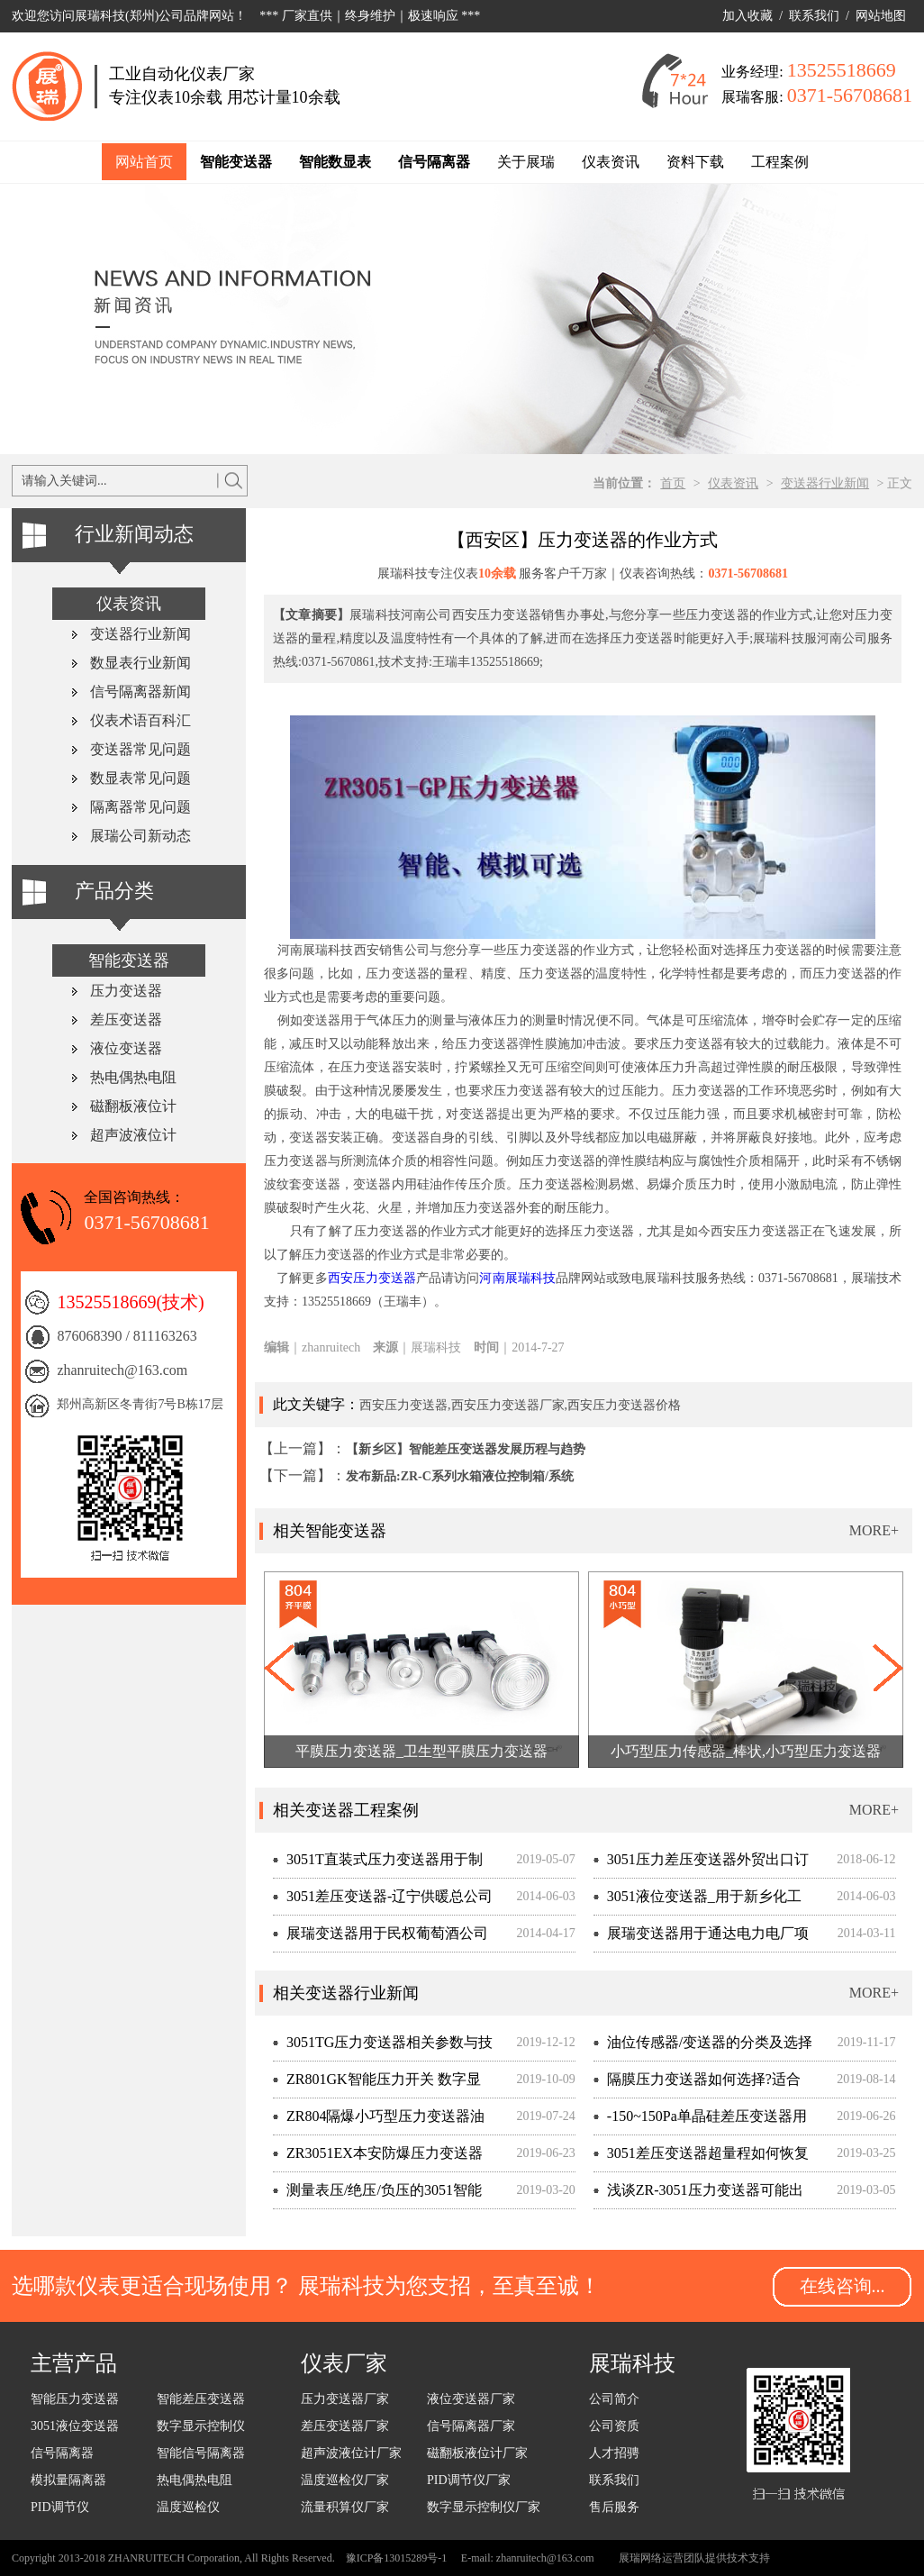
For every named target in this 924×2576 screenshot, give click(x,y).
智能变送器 (236, 161)
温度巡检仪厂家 (345, 2480)
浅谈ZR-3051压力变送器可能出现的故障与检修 (698, 2195)
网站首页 (144, 161)
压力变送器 (126, 990)
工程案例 (780, 161)
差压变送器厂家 (345, 2426)
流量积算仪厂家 (345, 2507)
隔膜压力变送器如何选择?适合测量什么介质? (697, 2084)
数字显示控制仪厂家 (483, 2507)
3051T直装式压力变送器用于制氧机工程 (378, 1865)
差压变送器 (126, 1019)
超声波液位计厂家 (351, 2453)
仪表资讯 (610, 161)
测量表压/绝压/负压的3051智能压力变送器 (377, 2195)
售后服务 (614, 2507)
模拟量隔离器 (68, 2480)
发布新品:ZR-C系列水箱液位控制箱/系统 (460, 1476)
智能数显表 (335, 161)
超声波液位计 (133, 1134)
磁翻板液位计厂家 (477, 2453)
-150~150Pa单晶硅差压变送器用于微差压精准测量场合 (700, 2121)
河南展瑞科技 (517, 1278)
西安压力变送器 (372, 1278)
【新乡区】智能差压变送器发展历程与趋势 (465, 1449)
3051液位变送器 (75, 2426)
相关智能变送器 (329, 1531)
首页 (672, 483)
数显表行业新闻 (140, 662)
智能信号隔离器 (201, 2453)
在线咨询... (842, 2286)
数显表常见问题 (140, 778)
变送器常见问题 (140, 749)
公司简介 (614, 2399)
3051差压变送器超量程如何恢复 (708, 2153)
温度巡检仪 (188, 2507)
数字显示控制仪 (201, 2426)
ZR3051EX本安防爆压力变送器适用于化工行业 (378, 2158)
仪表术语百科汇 (140, 720)
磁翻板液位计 (133, 1106)
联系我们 (814, 16)
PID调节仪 (60, 2507)
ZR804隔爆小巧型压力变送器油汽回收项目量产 (379, 2121)
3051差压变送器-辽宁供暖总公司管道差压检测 (383, 1902)
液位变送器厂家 (471, 2399)
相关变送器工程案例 (346, 1810)
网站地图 (881, 16)
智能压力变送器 (75, 2399)
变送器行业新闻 (825, 483)
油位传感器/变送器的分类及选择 (709, 2042)
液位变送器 (126, 1048)
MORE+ (874, 1530)
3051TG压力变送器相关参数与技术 (383, 2047)
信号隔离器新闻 (140, 691)
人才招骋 (614, 2453)
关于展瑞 (526, 161)
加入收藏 (747, 16)
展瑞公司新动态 (140, 835)
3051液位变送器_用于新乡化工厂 (697, 1902)
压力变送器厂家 (345, 2399)
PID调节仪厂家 (469, 2480)
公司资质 (614, 2426)
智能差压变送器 (201, 2399)
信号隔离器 (434, 161)
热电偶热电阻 (133, 1077)
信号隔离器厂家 (471, 2426)
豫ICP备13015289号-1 (397, 2558)
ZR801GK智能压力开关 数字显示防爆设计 (377, 2084)
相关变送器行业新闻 (346, 1993)
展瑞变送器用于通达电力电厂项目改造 (701, 1938)
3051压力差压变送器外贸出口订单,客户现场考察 (701, 1865)
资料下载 (695, 161)
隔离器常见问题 (140, 807)
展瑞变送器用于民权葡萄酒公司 (387, 1933)
